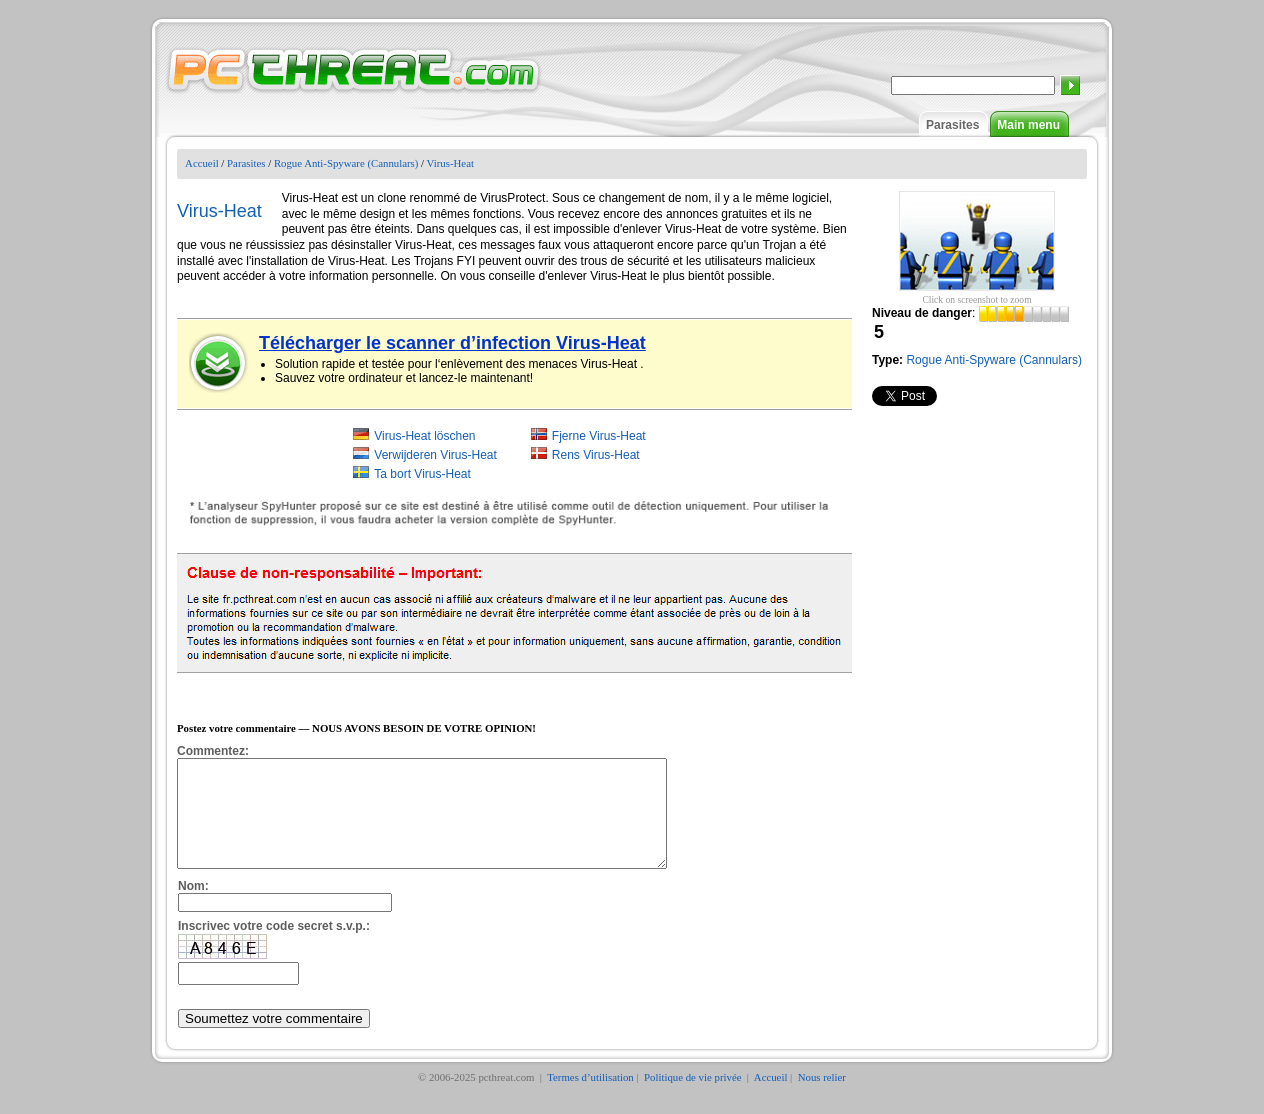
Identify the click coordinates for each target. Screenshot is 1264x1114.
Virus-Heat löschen (424, 436)
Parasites (952, 125)
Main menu (1028, 125)
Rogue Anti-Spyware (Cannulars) (346, 163)
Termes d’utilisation (590, 1098)
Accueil (202, 163)
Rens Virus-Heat (596, 455)
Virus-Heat (450, 163)
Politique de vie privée (694, 1098)
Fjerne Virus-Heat (599, 436)
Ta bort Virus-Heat (422, 474)
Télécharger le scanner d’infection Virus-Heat (452, 343)
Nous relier (822, 1098)
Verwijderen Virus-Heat (435, 455)
